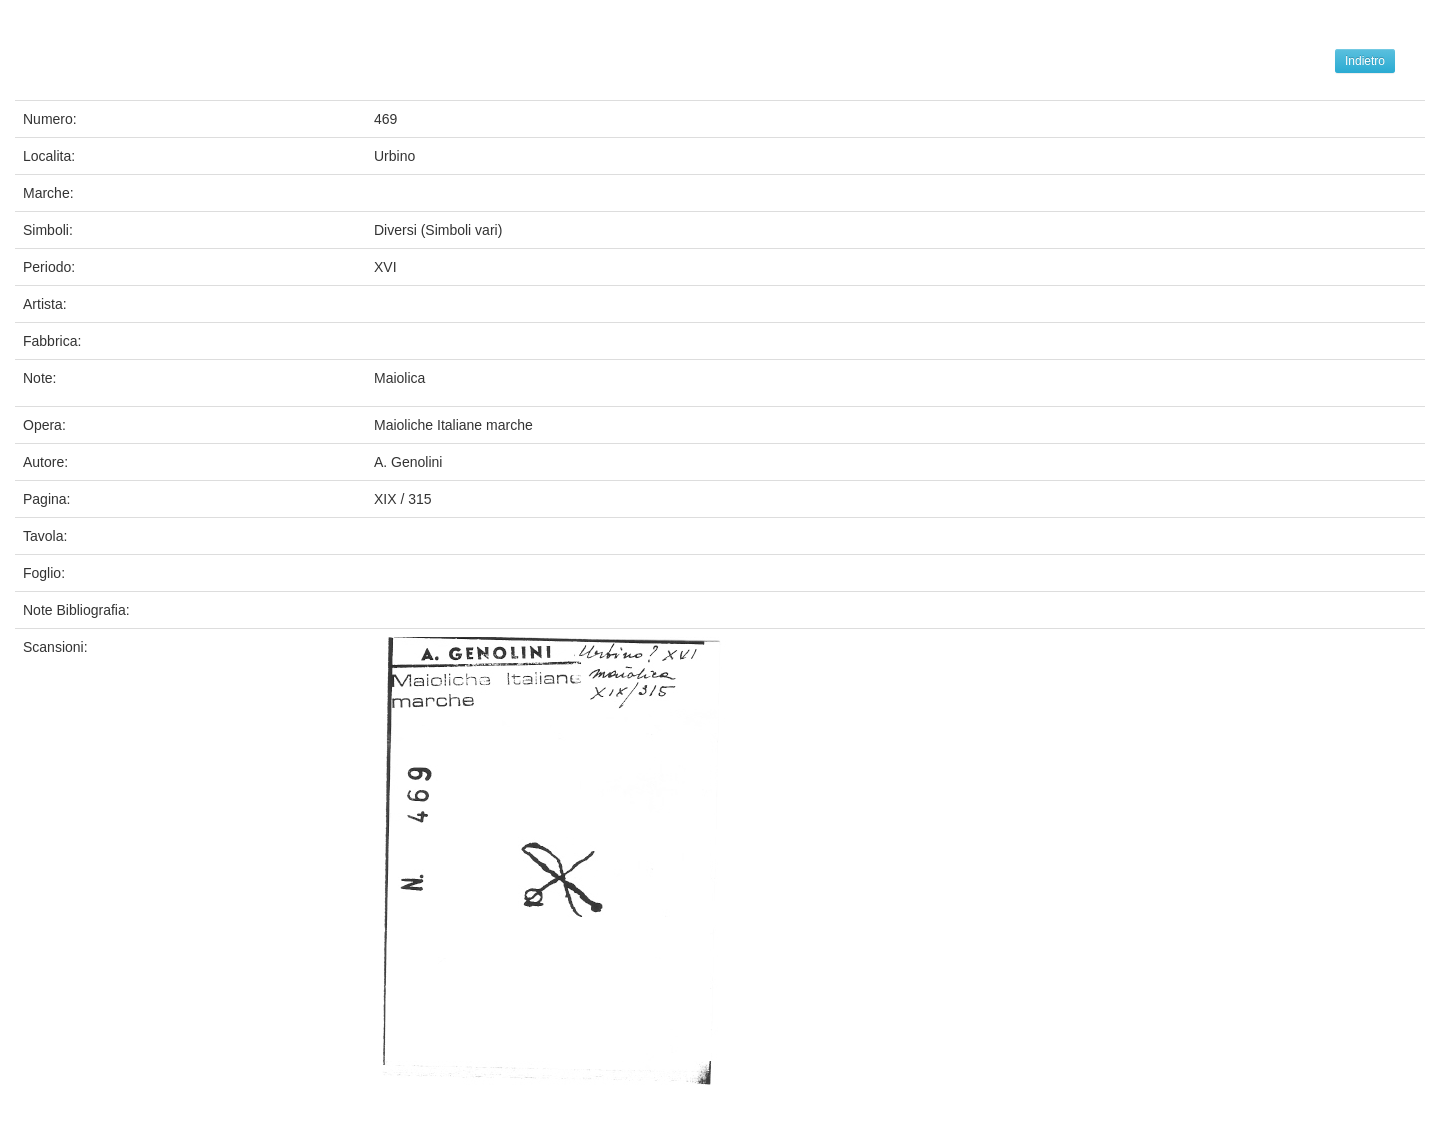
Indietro (1365, 61)
